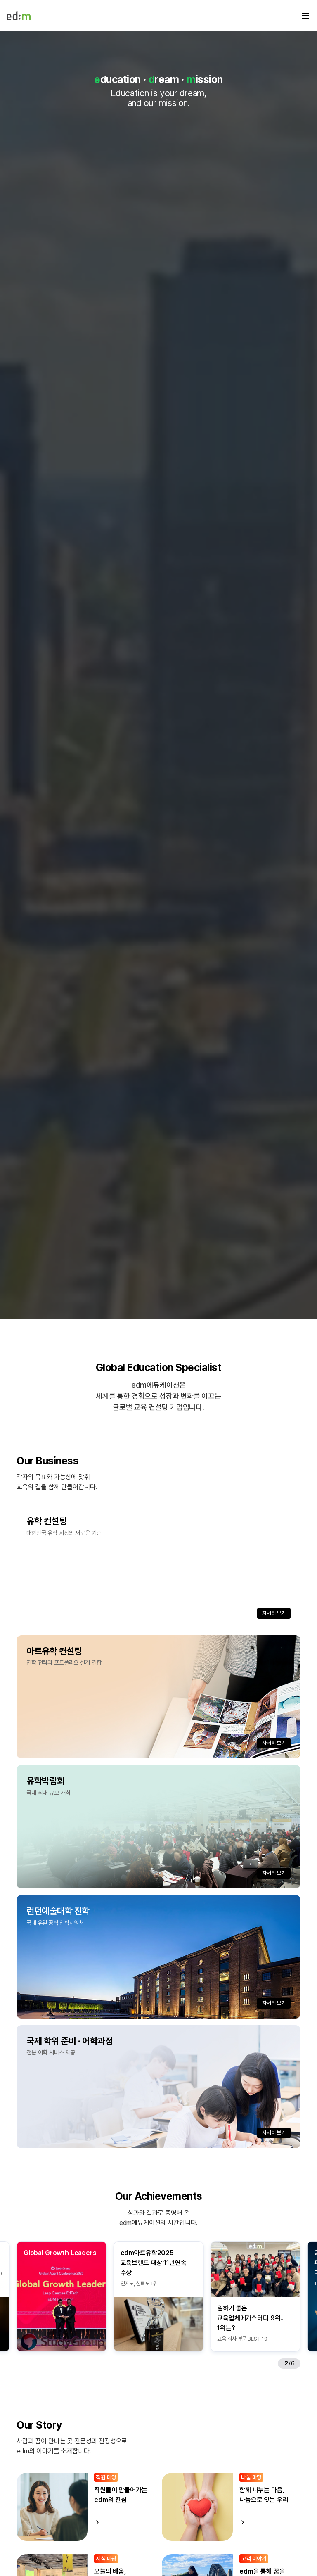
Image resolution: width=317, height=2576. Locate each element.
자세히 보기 (274, 1613)
